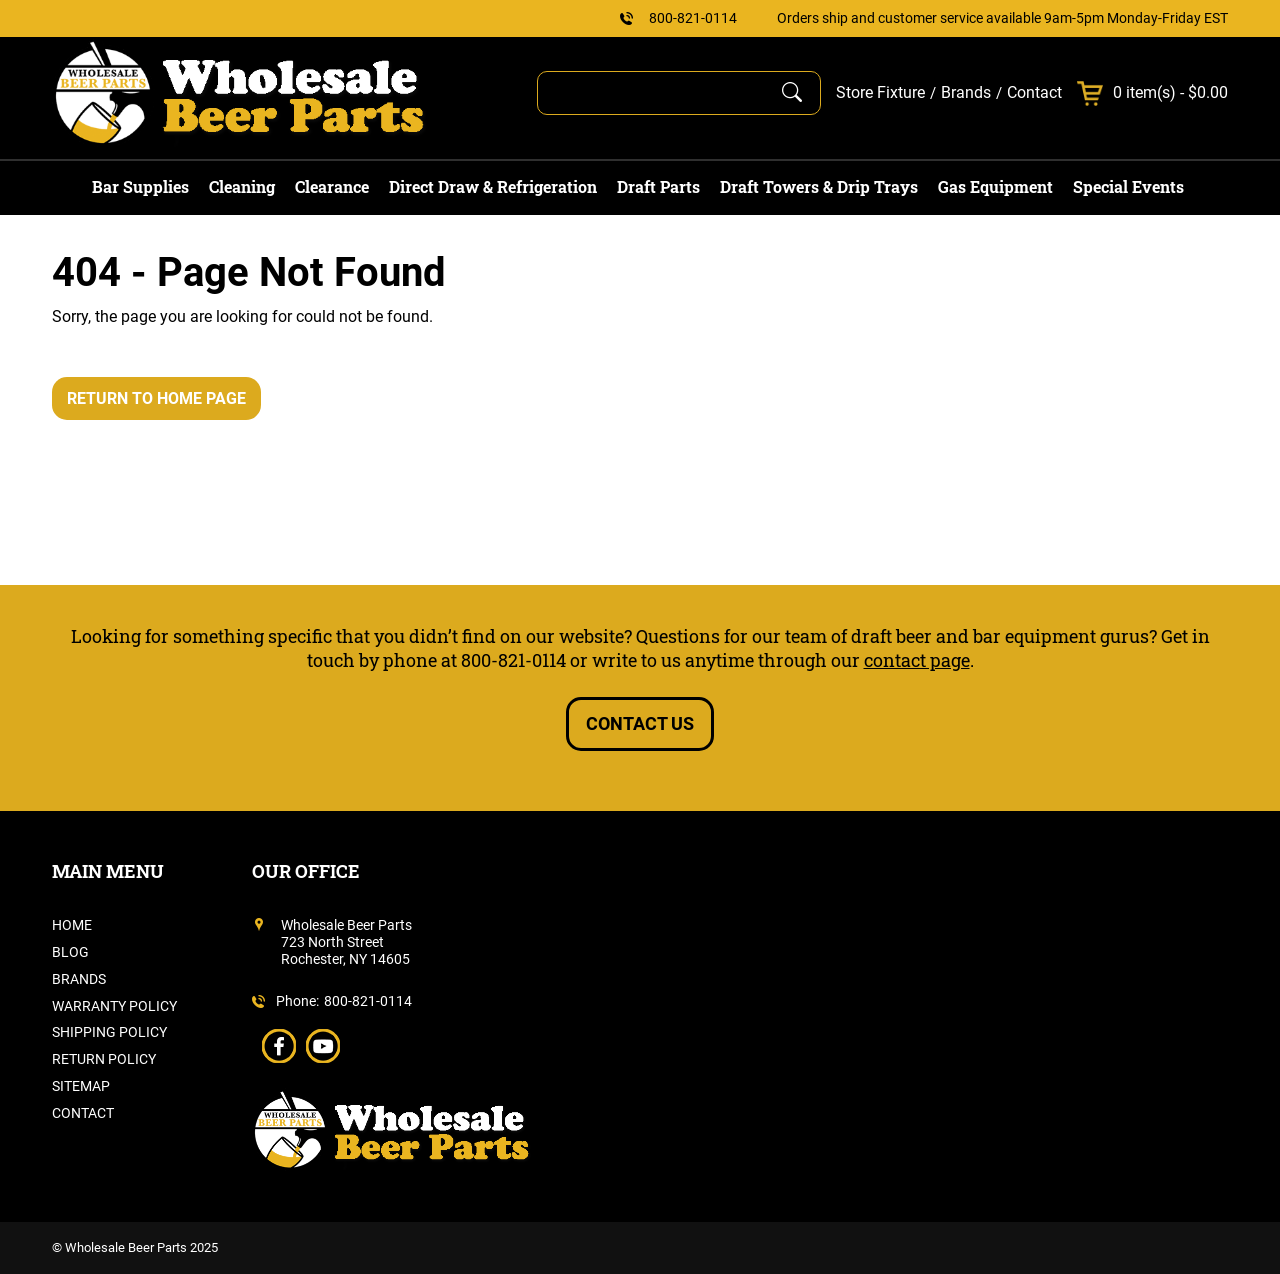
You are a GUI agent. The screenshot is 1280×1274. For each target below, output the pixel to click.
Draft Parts (658, 186)
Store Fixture (880, 92)
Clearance (332, 186)
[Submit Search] (792, 93)
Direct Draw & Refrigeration (493, 186)
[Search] (661, 92)
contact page (917, 660)
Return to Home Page (156, 398)
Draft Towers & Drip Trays (819, 186)
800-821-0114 (693, 18)
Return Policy (104, 1059)
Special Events (1128, 186)
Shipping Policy (109, 1032)
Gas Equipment (995, 186)
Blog (70, 952)
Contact (1034, 92)
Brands (966, 92)
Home (72, 925)
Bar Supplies (140, 186)
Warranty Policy (114, 1006)
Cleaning (242, 186)
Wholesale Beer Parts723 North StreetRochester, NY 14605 (346, 942)
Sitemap (81, 1086)
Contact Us (640, 723)
